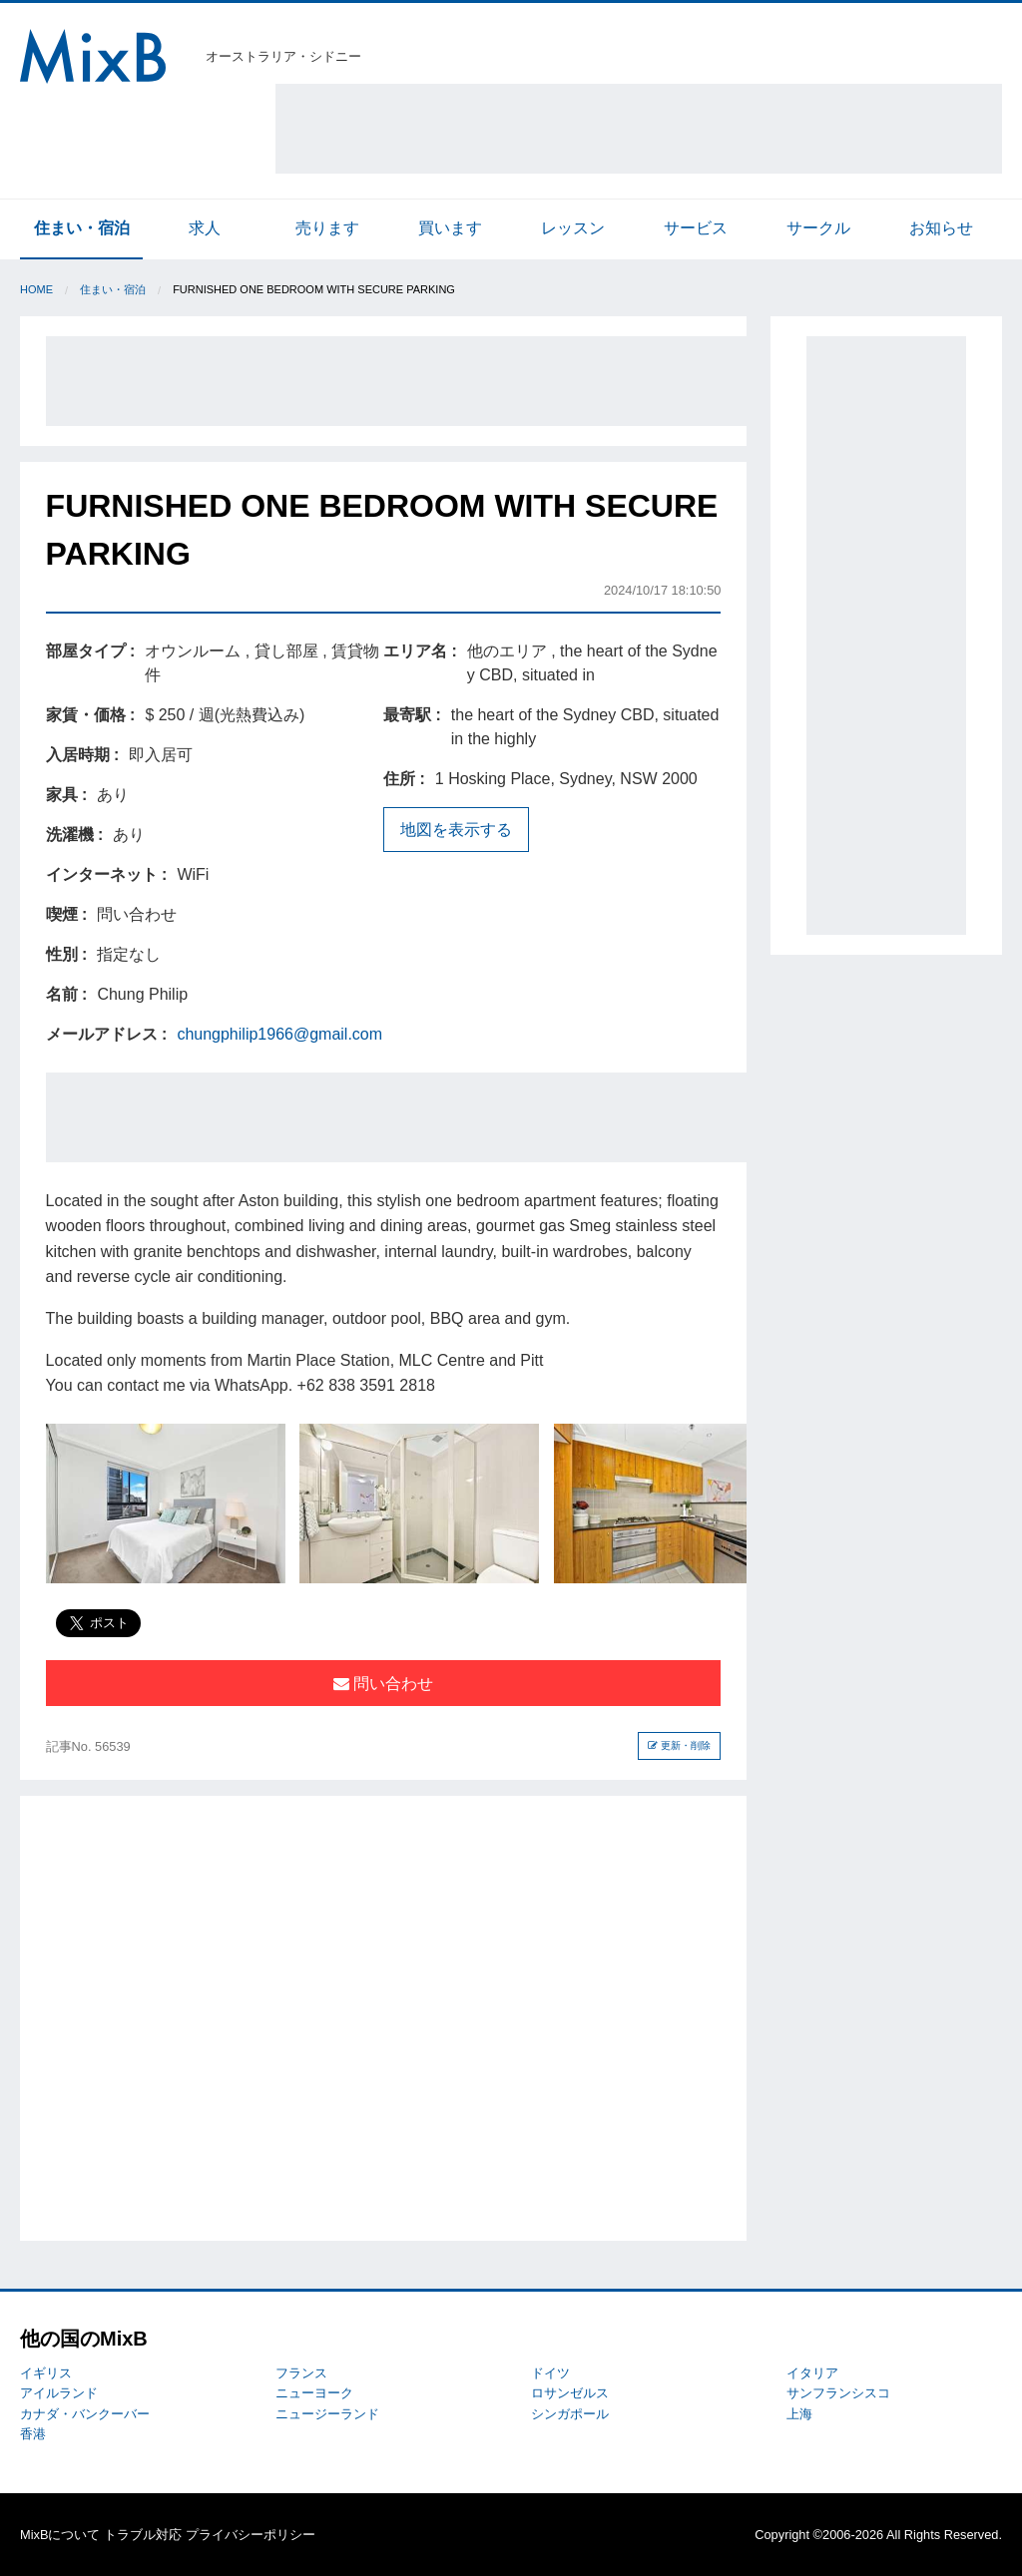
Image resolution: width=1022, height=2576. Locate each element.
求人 (205, 227)
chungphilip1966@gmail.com (279, 1034)
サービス (696, 227)
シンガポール (570, 2413)
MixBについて (60, 2534)
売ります (327, 227)
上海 (799, 2413)
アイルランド (59, 2392)
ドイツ (550, 2372)
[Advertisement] (638, 129)
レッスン (573, 227)
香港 (33, 2433)
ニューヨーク (314, 2392)
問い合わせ (383, 1683)
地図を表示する (456, 829)
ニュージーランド (327, 2413)
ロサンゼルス (570, 2392)
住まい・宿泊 (82, 227)
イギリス (46, 2372)
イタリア (812, 2372)
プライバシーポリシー (250, 2534)
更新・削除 (679, 1745)
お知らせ (941, 227)
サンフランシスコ (838, 2392)
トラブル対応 (143, 2534)
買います (450, 227)
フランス (301, 2372)
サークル (818, 227)
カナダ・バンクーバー (85, 2413)
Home (36, 289)
